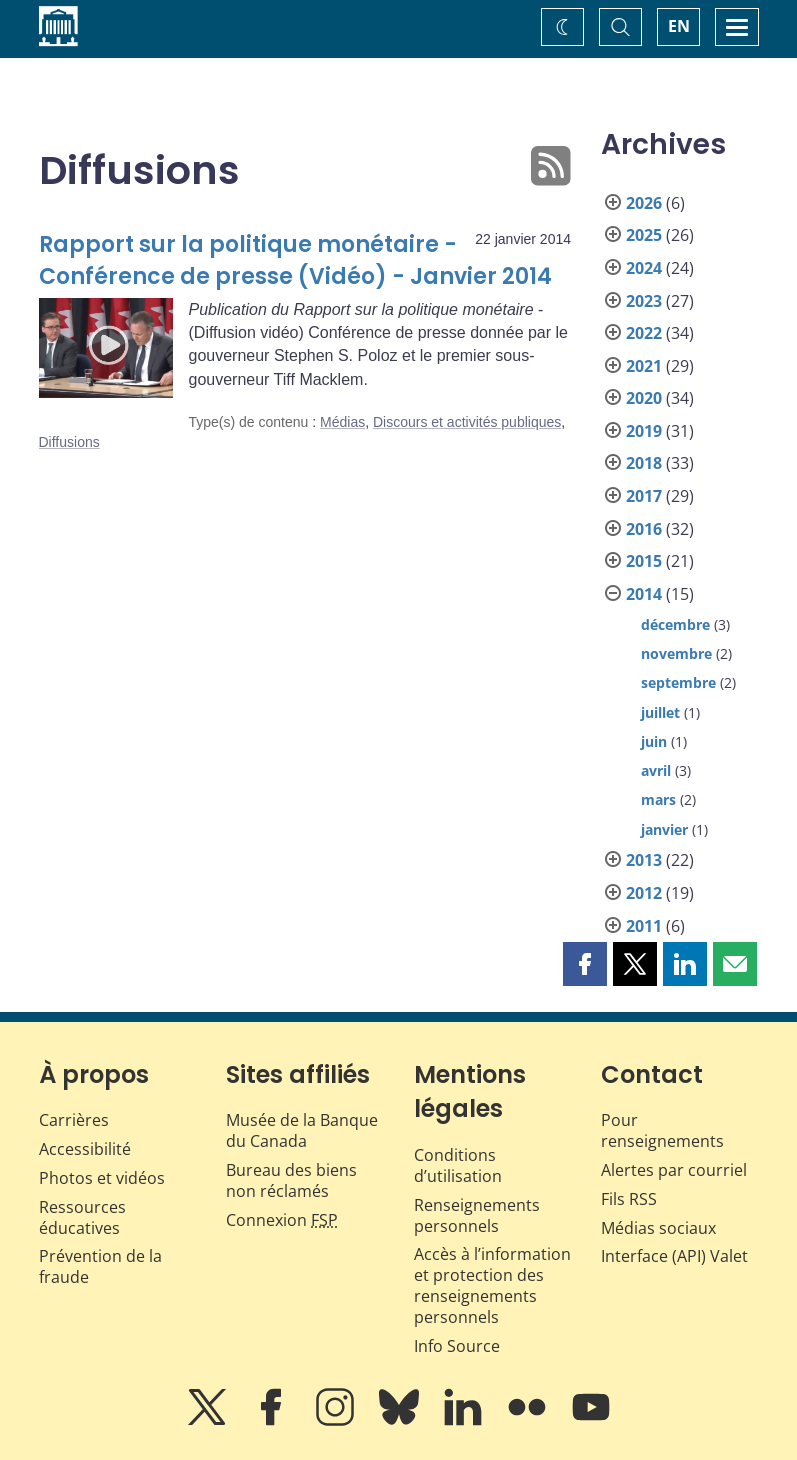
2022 (644, 333)
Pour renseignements (662, 1130)
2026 (644, 203)
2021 (644, 366)
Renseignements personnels (477, 1215)
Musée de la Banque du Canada (302, 1130)
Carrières (74, 1120)
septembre (678, 682)
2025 (644, 235)
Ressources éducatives (82, 1217)
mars (658, 799)
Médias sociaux (658, 1228)
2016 (644, 529)
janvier (664, 829)
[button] (585, 964)
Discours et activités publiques (467, 422)
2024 (644, 268)
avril (656, 770)
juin (654, 741)
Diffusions (69, 442)
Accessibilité (85, 1149)
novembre (676, 653)
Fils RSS (629, 1199)
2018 (644, 463)
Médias (342, 422)
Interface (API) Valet (674, 1256)
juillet (660, 712)
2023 (644, 301)
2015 (644, 561)
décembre (675, 624)
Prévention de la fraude (100, 1266)
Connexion (282, 1220)
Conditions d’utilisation (458, 1165)
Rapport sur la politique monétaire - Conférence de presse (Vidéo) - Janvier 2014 (295, 260)
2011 (644, 926)
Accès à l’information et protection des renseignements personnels (492, 1285)
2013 (644, 860)
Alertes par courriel (674, 1170)
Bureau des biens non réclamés (291, 1180)
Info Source (457, 1346)
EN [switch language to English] (679, 26)
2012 (644, 893)
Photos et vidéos (102, 1178)
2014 (644, 594)
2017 (644, 496)
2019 (644, 431)
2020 (644, 398)
